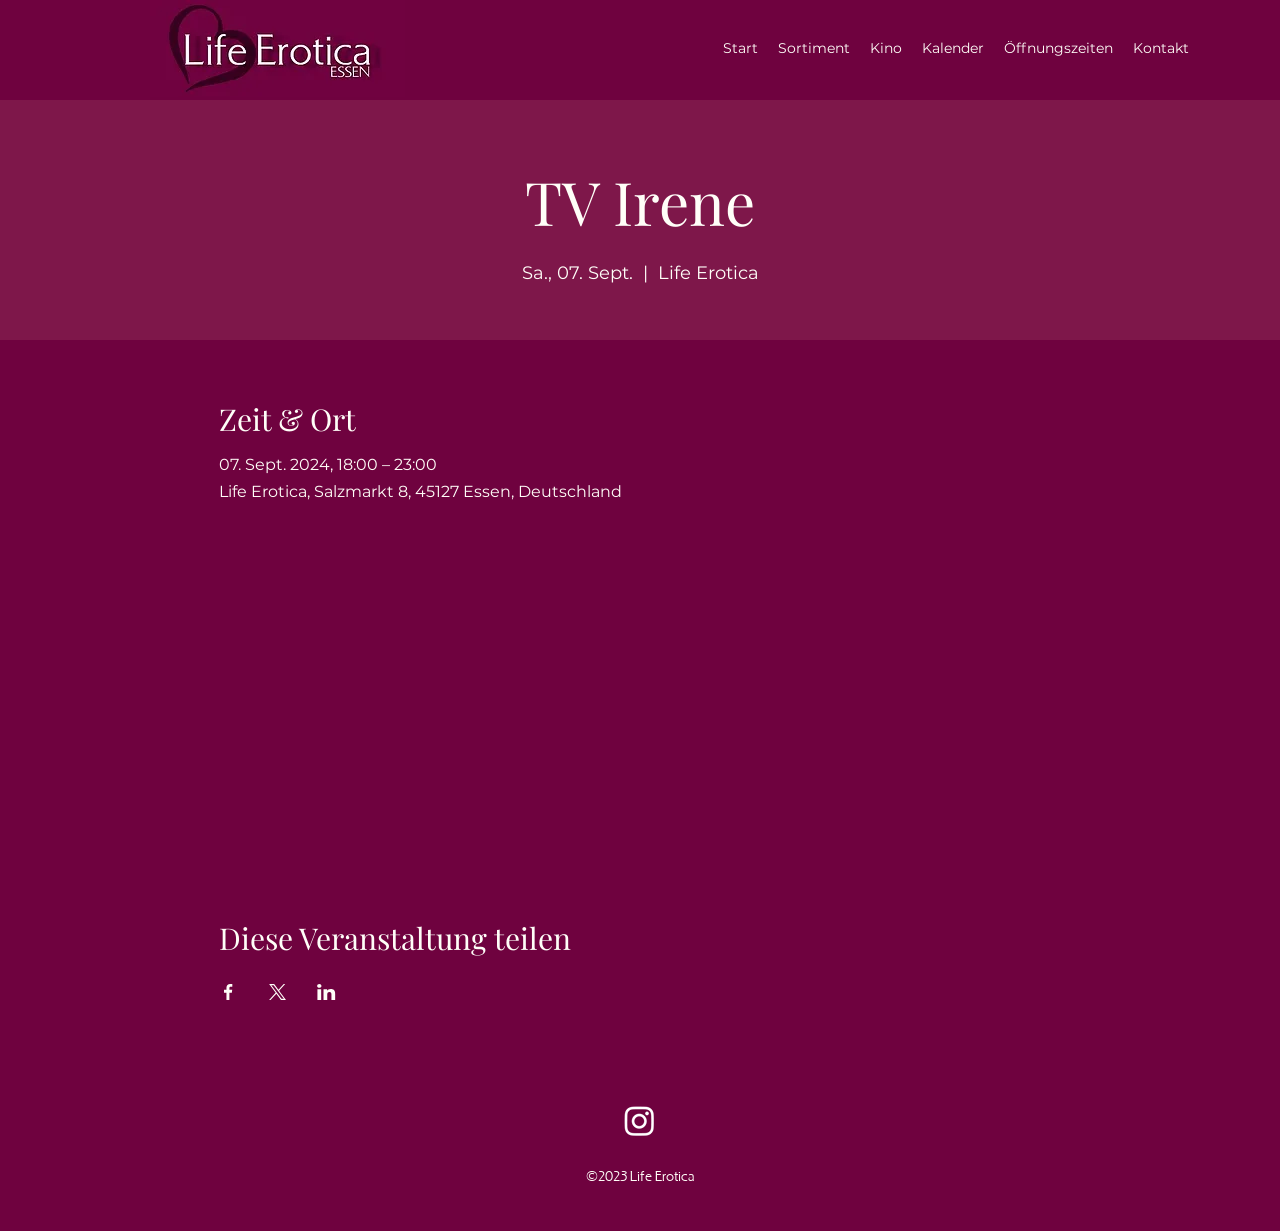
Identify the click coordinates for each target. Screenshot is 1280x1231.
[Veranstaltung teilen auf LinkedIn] (326, 992)
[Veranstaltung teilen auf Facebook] (228, 992)
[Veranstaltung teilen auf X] (277, 992)
